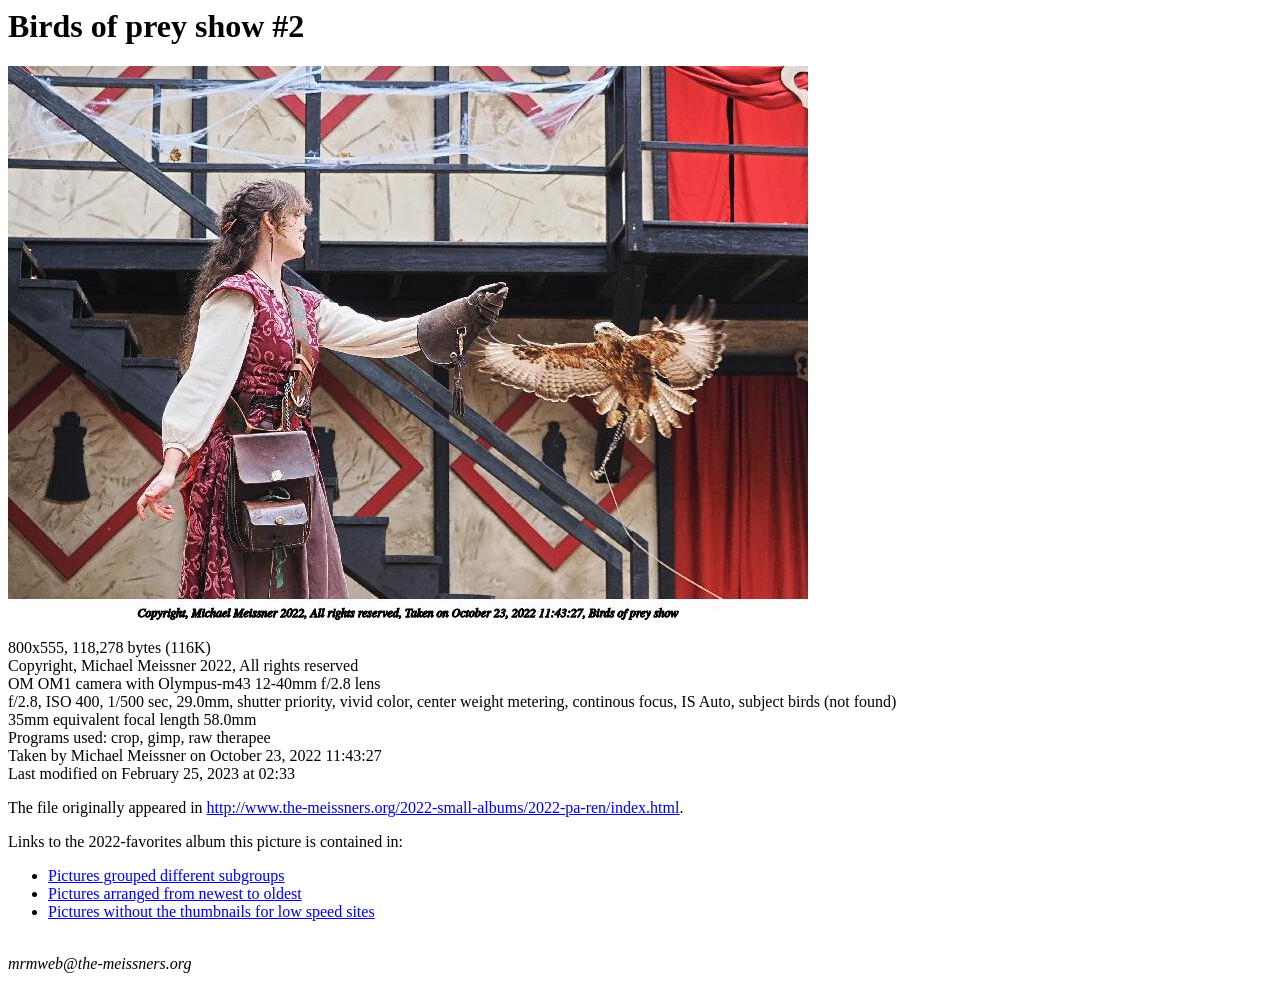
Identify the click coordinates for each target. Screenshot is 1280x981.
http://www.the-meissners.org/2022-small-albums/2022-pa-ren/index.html (443, 807)
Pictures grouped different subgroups (166, 875)
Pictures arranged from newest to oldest (175, 893)
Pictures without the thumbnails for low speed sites (211, 911)
